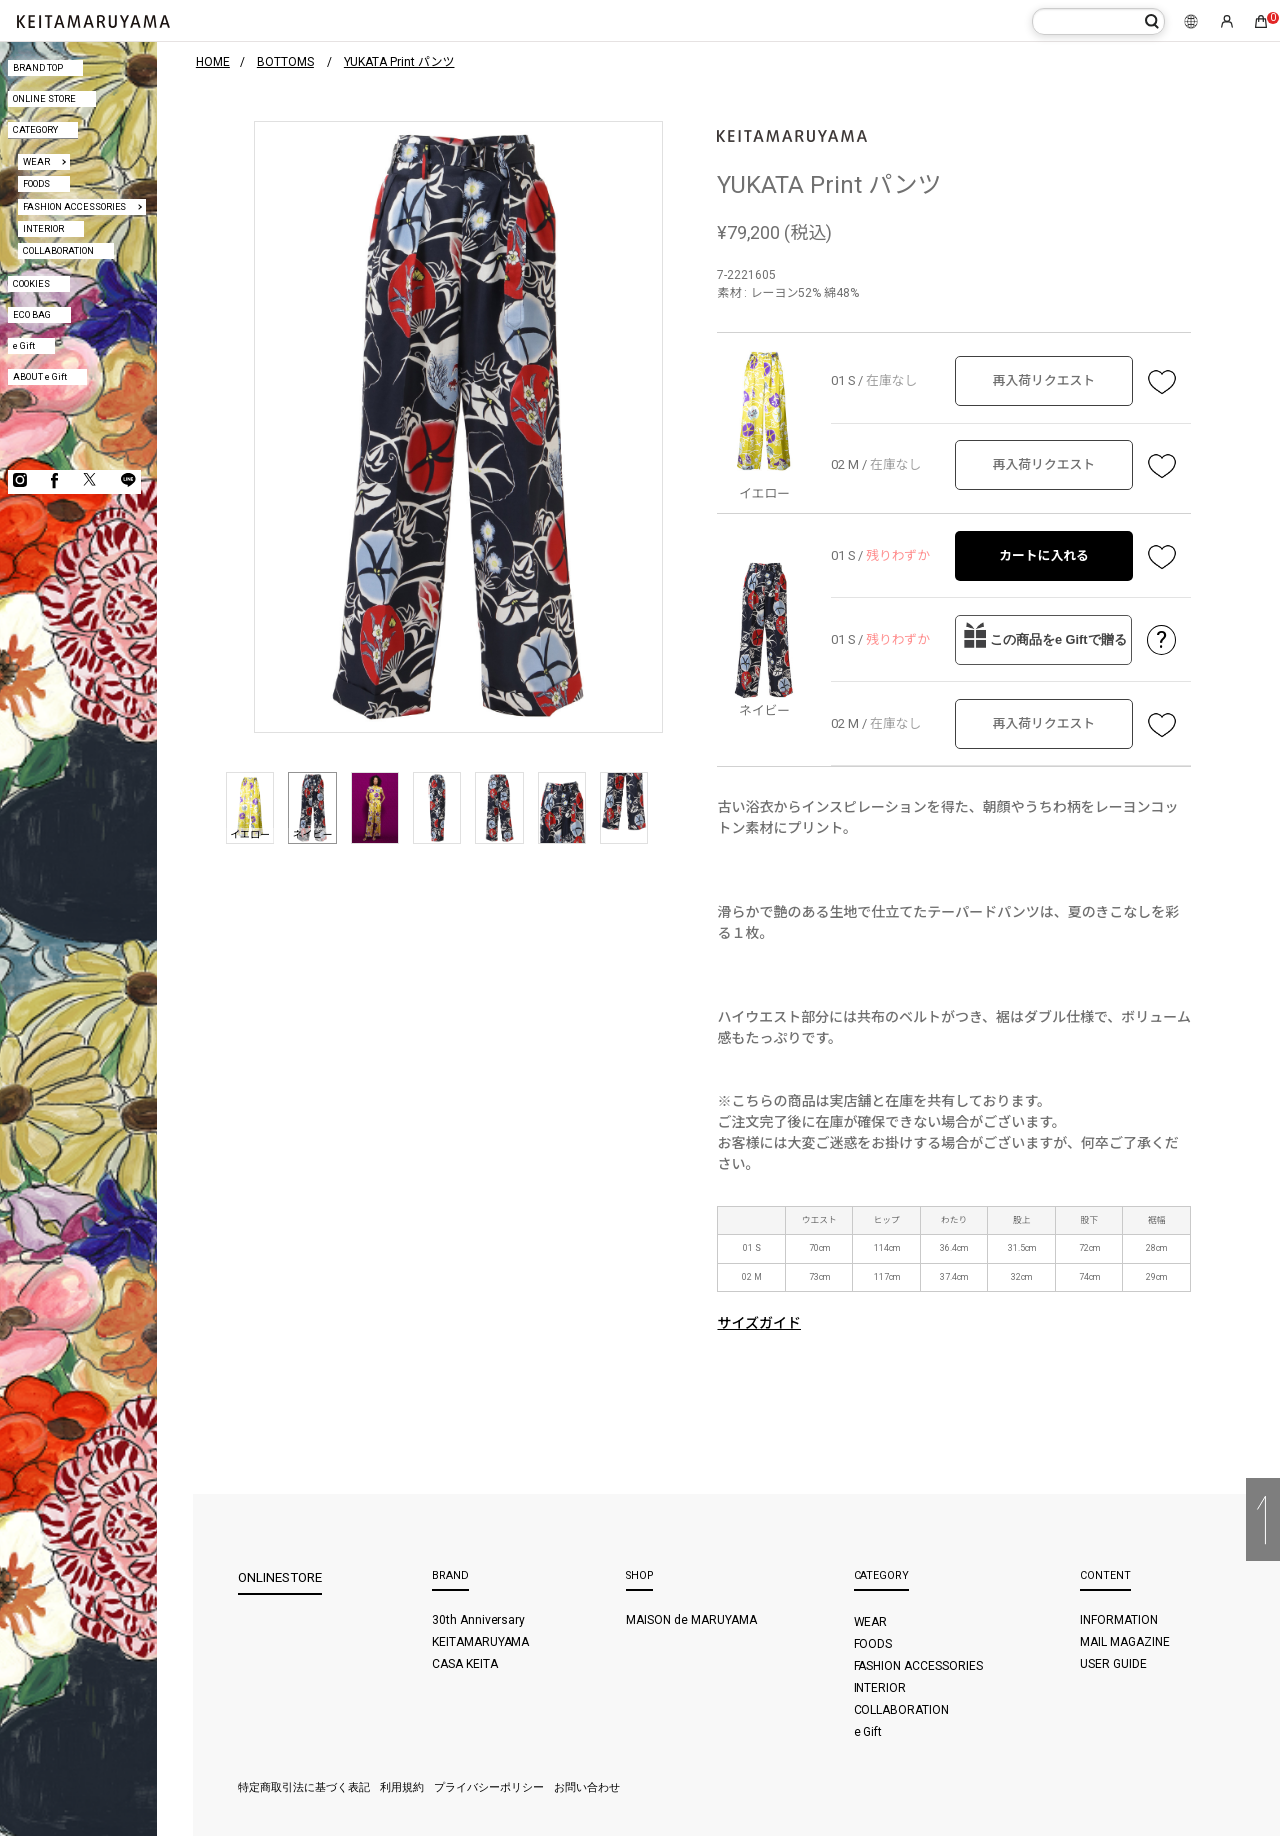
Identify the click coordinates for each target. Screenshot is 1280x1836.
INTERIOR (43, 228)
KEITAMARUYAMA (481, 1642)
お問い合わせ (587, 1787)
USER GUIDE (1113, 1664)
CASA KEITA (465, 1664)
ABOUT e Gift (40, 376)
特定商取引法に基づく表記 (304, 1787)
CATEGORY (35, 129)
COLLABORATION (58, 250)
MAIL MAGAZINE (1125, 1642)
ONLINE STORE (44, 98)
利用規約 (402, 1787)
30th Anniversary (479, 1620)
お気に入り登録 (1162, 381)
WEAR (36, 161)
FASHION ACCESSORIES (75, 206)
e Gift (24, 345)
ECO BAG (32, 314)
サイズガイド (759, 1323)
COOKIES (31, 283)
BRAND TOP (38, 67)
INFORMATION (1119, 1620)
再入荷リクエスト (1044, 380)
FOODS (36, 183)
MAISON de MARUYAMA (691, 1620)
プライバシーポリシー (489, 1787)
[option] (458, 427)
